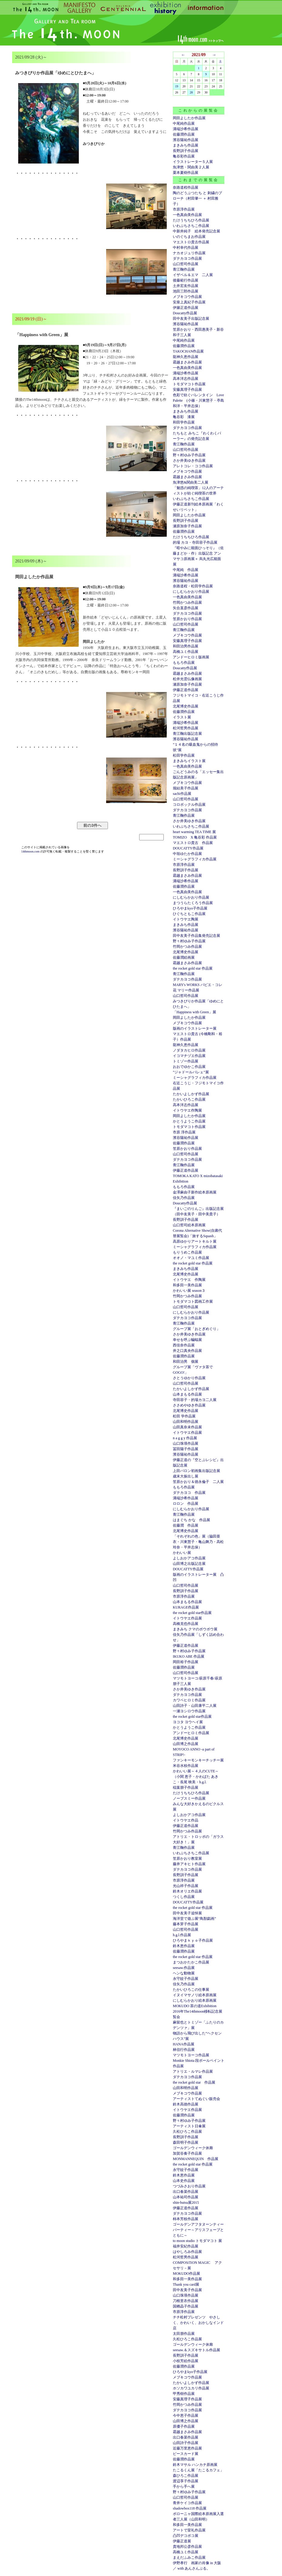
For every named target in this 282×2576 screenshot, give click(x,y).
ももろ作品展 (184, 662)
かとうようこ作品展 (189, 1121)
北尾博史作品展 (185, 706)
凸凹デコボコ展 (185, 2536)
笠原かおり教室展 (187, 1858)
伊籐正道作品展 (185, 308)
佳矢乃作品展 (184, 1198)
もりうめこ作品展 (187, 1252)
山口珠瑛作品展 (185, 1443)
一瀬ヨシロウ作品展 (189, 1711)
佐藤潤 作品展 (185, 1525)
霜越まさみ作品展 (187, 362)
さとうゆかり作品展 (189, 1378)
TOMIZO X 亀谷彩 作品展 (195, 837)
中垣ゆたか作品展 (187, 854)
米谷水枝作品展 (185, 1766)
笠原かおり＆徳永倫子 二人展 (198, 1482)
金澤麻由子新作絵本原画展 (195, 1192)
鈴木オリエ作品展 (187, 1891)
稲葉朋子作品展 (185, 1787)
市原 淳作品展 (184, 1132)
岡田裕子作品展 (185, 1662)
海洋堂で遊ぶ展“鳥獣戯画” (194, 1918)
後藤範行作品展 (185, 280)
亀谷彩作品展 (184, 156)
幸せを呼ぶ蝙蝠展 (187, 1340)
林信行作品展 (184, 2050)
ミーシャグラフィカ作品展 (195, 859)
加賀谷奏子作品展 (187, 2153)
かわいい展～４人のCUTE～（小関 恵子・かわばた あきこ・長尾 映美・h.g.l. (196, 1776)
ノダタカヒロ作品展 (189, 1050)
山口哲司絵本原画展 (189, 1225)
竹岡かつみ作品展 (187, 602)
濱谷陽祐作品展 (185, 140)
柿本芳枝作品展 (185, 2219)
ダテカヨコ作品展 (187, 258)
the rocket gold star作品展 (192, 1613)
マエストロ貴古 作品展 (193, 843)
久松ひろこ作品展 (187, 2131)
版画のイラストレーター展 (195, 1028)
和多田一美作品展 (187, 1285)
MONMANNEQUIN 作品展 (195, 2159)
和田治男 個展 (185, 1361)
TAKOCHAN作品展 (188, 351)
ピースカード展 (185, 2454)
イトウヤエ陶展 (185, 919)
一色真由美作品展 (187, 215)
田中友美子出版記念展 (191, 318)
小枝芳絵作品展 (185, 2361)
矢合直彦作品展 (185, 608)
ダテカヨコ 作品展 (189, 1493)
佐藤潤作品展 (184, 134)
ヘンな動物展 (184, 1973)
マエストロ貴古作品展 (191, 242)
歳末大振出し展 (185, 1476)
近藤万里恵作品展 (187, 2448)
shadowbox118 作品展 (189, 2508)
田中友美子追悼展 (187, 1913)
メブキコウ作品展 (187, 297)
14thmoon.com (30, 851)
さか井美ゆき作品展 (189, 460)
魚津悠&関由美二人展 (190, 482)
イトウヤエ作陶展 (187, 1110)
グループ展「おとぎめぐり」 (196, 1329)
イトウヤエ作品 (185, 1820)
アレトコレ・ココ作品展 (193, 466)
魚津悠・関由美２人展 (191, 167)
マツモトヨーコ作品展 (191, 2055)
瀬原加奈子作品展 (187, 526)
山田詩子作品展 (185, 2443)
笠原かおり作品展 (187, 619)
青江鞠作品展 (184, 269)
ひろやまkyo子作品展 (190, 908)
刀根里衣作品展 (185, 2301)
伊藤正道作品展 (185, 690)
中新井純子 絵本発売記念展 (196, 231)
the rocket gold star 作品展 (193, 968)
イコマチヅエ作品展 (189, 1056)
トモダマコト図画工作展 (193, 1301)
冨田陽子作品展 (185, 1449)
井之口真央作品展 (187, 1351)
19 (176, 86)
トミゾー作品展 (185, 1061)
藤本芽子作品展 (185, 1924)
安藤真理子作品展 (187, 389)
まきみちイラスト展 (189, 761)
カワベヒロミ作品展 (189, 1700)
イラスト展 (182, 717)
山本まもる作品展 (187, 1394)
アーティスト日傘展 (189, 2126)
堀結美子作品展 (185, 788)
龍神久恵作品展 (185, 357)
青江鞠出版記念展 (187, 733)
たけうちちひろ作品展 (191, 220)
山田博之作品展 (185, 1744)
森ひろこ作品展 (185, 2475)
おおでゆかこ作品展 (189, 1067)
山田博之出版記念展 (189, 1563)
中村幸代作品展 (185, 247)
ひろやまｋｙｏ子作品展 (193, 1940)
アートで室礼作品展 (189, 2530)
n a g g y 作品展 (185, 1438)
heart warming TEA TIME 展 (194, 832)
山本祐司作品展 (185, 2197)
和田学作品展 (184, 422)
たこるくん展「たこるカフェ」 (198, 2470)
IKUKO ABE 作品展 (188, 1656)
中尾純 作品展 (185, 570)
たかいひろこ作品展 (189, 1099)
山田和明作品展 (185, 1422)
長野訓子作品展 (185, 151)
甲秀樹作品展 (184, 2394)
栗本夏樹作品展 (185, 172)
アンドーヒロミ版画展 (191, 657)
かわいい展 (182, 1553)
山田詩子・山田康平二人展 (195, 1705)
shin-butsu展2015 (186, 2202)
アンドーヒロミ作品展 (191, 1733)
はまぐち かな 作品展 (191, 1520)
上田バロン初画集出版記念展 (196, 1471)
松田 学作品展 (184, 1416)
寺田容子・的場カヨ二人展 (195, 1400)
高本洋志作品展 (185, 378)
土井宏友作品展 (185, 286)
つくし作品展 (184, 1897)
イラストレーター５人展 (193, 162)
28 (191, 92)
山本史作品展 (184, 2181)
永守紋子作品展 (185, 1979)
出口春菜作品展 (185, 2191)
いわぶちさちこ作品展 (191, 226)
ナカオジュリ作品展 (189, 253)
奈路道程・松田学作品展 (193, 586)
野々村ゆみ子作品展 (189, 455)
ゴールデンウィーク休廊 (193, 2148)
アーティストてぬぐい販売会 (196, 2099)
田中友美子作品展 (187, 2290)
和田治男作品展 (185, 646)
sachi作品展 (182, 794)
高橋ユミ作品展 (185, 652)
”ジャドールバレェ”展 (191, 1072)
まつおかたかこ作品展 (191, 1962)
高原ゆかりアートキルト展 (195, 1241)
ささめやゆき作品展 (189, 1405)
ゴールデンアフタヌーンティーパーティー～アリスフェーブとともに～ (198, 2229)
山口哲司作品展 (185, 264)
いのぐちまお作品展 (189, 237)
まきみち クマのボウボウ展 (195, 1629)
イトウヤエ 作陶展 (189, 1280)
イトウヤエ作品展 (187, 1432)
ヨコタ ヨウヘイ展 (188, 1722)
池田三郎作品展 (185, 291)
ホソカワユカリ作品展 (191, 2388)
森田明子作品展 (185, 2142)
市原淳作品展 (184, 209)
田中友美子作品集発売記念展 (196, 936)
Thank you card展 (186, 2284)
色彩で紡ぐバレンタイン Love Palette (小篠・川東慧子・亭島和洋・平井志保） (198, 400)
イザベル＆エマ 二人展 (193, 275)
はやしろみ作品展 (187, 2252)
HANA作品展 (183, 2044)
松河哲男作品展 (185, 728)
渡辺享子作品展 (185, 2481)
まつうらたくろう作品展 (193, 903)
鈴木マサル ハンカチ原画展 (195, 2465)
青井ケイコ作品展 (187, 2503)
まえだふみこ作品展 (189, 2557)
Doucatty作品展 (185, 313)
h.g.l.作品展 (182, 1935)
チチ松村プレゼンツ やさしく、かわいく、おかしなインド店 (198, 2322)
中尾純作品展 (184, 123)
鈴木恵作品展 (184, 1946)
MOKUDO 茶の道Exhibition (195, 2006)
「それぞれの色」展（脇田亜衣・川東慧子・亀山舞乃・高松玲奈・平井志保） (198, 1541)
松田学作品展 (184, 755)
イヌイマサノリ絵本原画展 (195, 1995)
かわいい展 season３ (189, 1290)
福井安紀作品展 (185, 2246)
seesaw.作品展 (184, 1968)
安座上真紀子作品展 (189, 302)
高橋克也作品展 (185, 1624)
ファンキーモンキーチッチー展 (198, 1760)
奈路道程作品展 (185, 187)
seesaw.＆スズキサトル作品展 (196, 2350)
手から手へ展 (184, 2486)
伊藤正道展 (182, 2541)
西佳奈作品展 (184, 1345)
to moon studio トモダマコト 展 (197, 2241)
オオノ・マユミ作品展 (191, 1258)
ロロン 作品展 (185, 1503)
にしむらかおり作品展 (191, 591)
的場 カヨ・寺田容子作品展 (195, 542)
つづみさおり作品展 (189, 2186)
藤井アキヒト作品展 (189, 1864)
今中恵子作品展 (185, 2415)
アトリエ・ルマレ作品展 (193, 2071)
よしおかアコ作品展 (189, 1558)
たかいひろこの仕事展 (191, 1989)
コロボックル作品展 (189, 804)
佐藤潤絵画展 (184, 957)
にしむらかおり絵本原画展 (195, 2000)
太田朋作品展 (184, 2333)
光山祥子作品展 (185, 1886)
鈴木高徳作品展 (185, 2104)
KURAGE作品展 (186, 1607)
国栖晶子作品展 (185, 2306)
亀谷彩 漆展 (184, 417)
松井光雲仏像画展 (187, 679)
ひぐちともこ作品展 (189, 914)
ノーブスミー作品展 (189, 1798)
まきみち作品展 (185, 145)
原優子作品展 (184, 2426)
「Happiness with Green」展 (194, 1012)
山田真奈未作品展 (187, 1427)
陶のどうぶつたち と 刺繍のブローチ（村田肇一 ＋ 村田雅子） (197, 198)
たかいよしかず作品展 (191, 1094)
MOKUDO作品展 (186, 2273)
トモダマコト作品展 (189, 384)
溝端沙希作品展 (185, 129)
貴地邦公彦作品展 (187, 2546)
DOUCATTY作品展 (188, 848)
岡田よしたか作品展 (189, 118)
